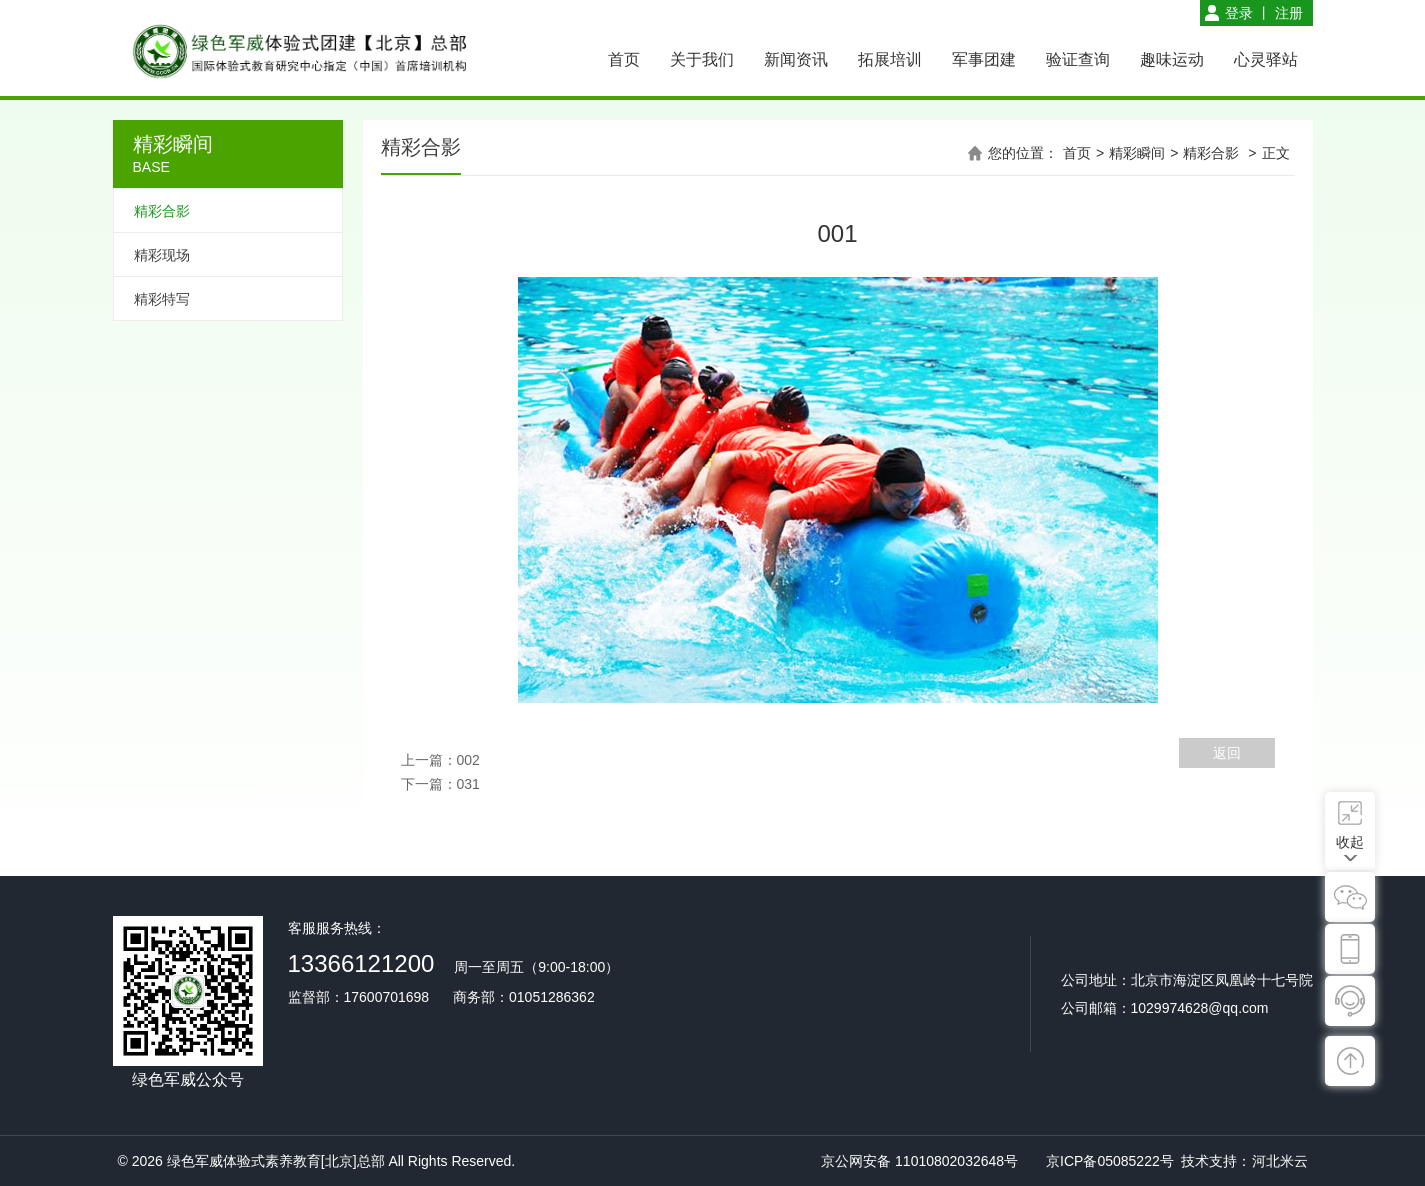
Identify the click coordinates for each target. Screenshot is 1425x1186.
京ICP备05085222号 (1110, 1161)
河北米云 (1280, 1161)
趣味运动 (1172, 59)
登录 (1239, 13)
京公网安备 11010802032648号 (919, 1161)
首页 (624, 59)
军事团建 (984, 59)
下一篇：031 (440, 784)
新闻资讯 (796, 59)
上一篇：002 (440, 760)
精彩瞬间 (1137, 153)
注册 (1289, 13)
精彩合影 (1211, 153)
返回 (1227, 753)
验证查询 (1078, 59)
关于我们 (702, 59)
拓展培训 (890, 59)
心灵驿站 (1266, 59)
